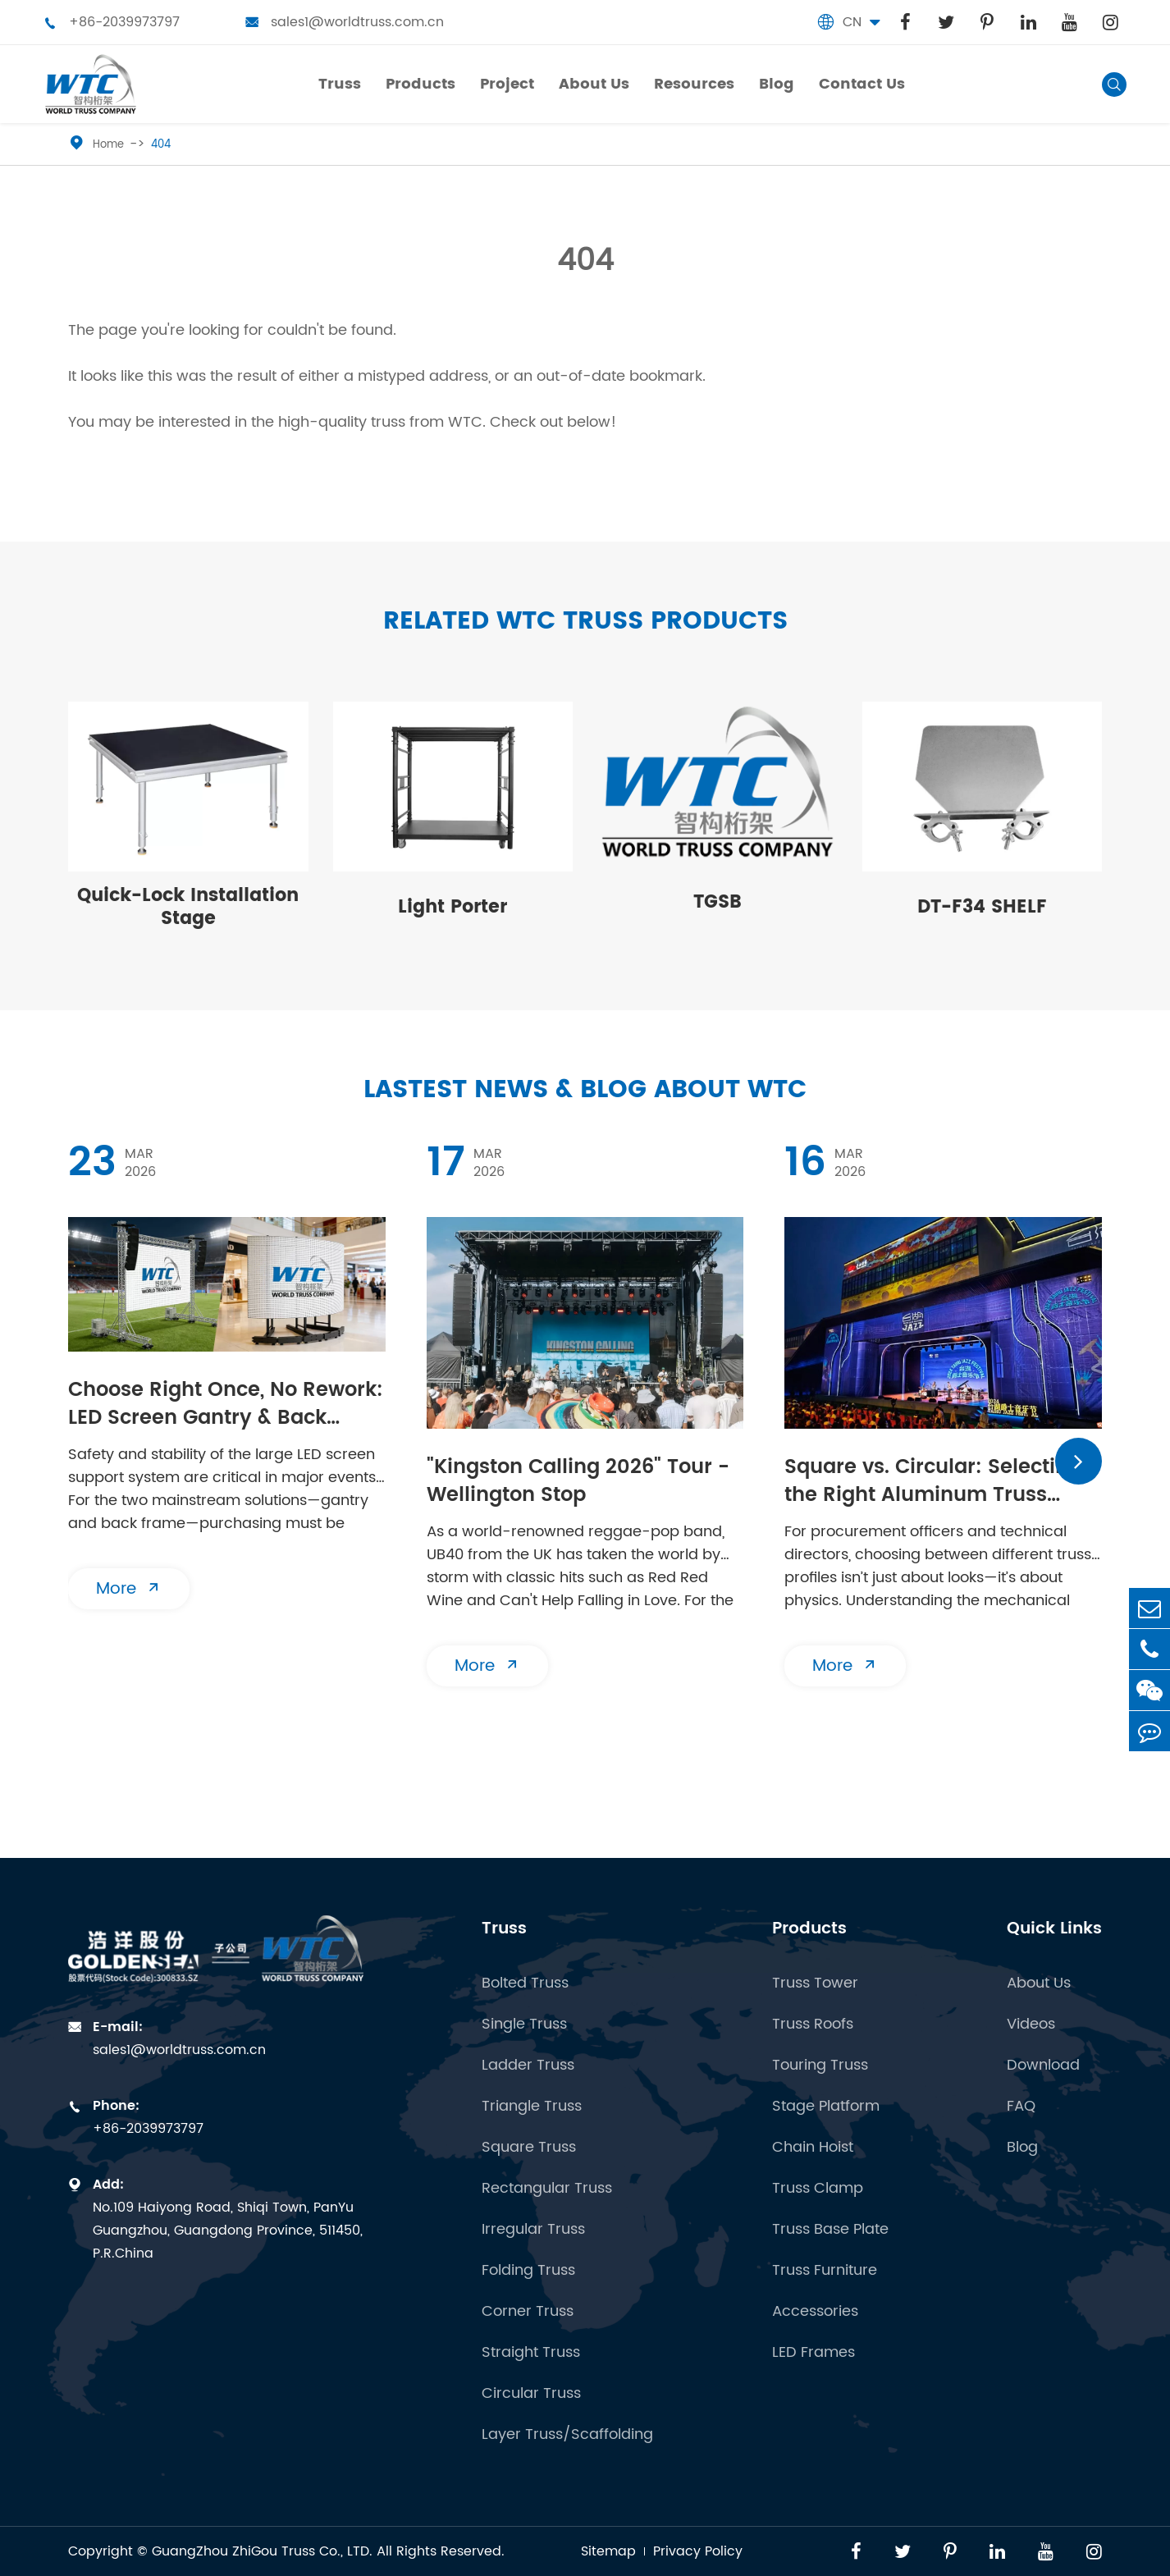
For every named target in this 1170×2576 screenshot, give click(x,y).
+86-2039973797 (111, 22)
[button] (1078, 1461)
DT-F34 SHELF (982, 907)
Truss (504, 1928)
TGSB (717, 902)
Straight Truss (531, 2352)
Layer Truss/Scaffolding (567, 2434)
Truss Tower (815, 1983)
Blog (1022, 2147)
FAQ (1021, 2106)
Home (108, 144)
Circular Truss (531, 2393)
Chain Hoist (812, 2147)
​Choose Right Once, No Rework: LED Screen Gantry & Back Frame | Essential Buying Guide (225, 1405)
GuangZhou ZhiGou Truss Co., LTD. (262, 2551)
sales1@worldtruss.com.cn (344, 22)
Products (809, 1928)
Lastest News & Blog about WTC (585, 1090)
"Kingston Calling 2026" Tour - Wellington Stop (578, 1482)
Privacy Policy (698, 2551)
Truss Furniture (824, 2270)
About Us (1039, 1983)
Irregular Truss (533, 2229)
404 (161, 144)
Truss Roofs (812, 2024)
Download (1043, 2065)
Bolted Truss (525, 1983)
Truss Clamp (817, 2188)
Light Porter (452, 907)
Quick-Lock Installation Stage (188, 907)
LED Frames (813, 2352)
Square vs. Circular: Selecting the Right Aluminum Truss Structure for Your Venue (932, 1482)
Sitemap (608, 2551)
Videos (1031, 2024)
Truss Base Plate (830, 2229)
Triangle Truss (532, 2106)
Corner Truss (528, 2311)
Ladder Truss (528, 2065)
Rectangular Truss (547, 2188)
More (129, 1589)
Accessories (815, 2311)
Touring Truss (820, 2065)
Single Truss (524, 2024)
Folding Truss (528, 2270)
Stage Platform (826, 2106)
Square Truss (529, 2147)
